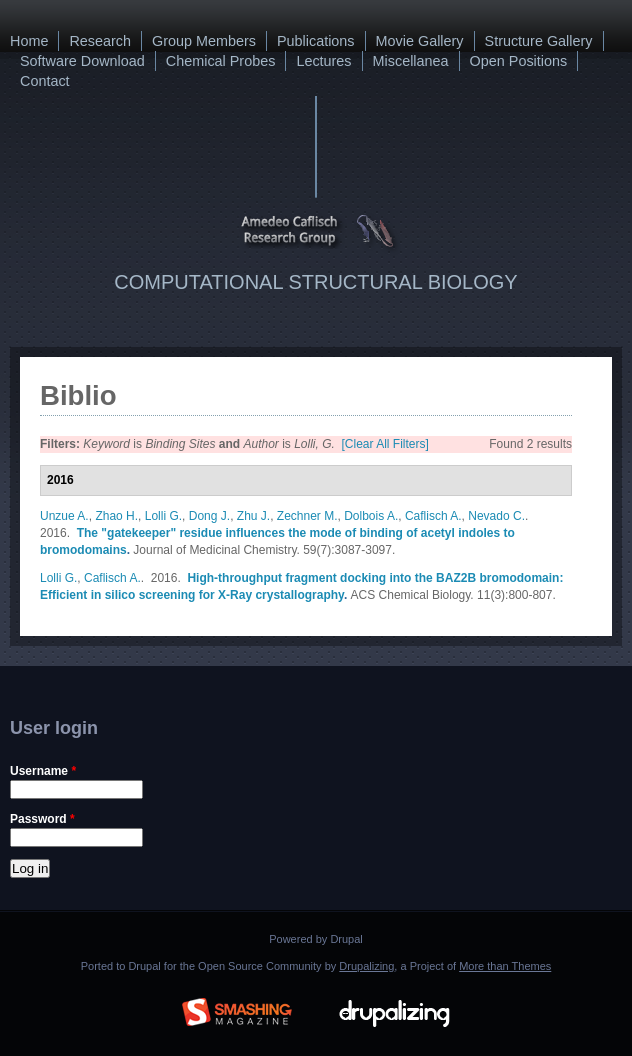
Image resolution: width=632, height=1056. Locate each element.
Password (42, 819)
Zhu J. (253, 516)
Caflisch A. (433, 516)
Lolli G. (163, 516)
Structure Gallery (539, 41)
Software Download (82, 61)
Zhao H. (116, 516)
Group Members (204, 41)
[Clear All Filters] (385, 444)
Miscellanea (411, 61)
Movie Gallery (420, 41)
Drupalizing (366, 966)
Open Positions (519, 61)
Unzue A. (64, 516)
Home (29, 41)
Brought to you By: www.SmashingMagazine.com (237, 1009)
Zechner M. (307, 516)
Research (100, 41)
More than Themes (505, 966)
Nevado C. (496, 516)
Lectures (323, 61)
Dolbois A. (371, 516)
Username (43, 771)
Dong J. (209, 516)
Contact (45, 81)
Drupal (346, 939)
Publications (316, 41)
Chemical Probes (221, 61)
